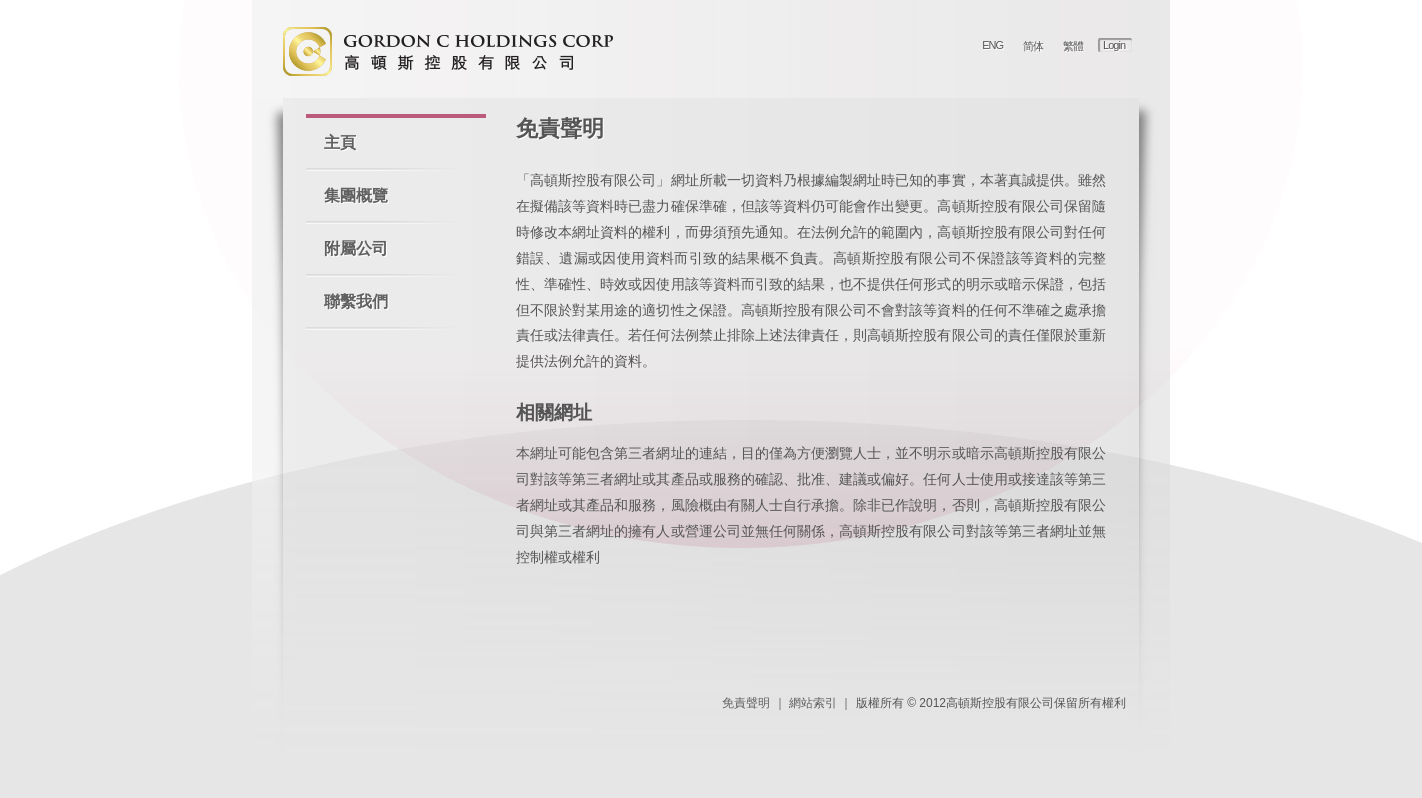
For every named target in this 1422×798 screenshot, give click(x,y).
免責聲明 (746, 703)
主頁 (340, 142)
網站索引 (813, 703)
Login (1114, 45)
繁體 (1073, 46)
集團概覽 (356, 195)
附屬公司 (356, 248)
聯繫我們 (356, 301)
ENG (992, 45)
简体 (1033, 46)
